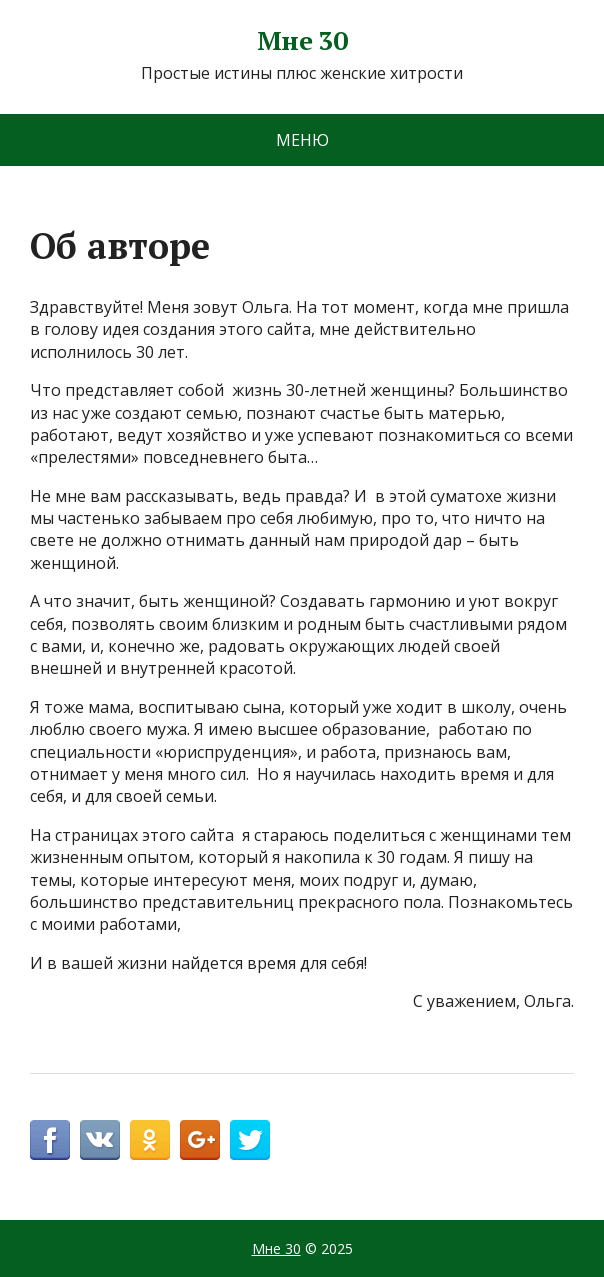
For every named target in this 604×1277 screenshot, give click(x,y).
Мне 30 (302, 41)
